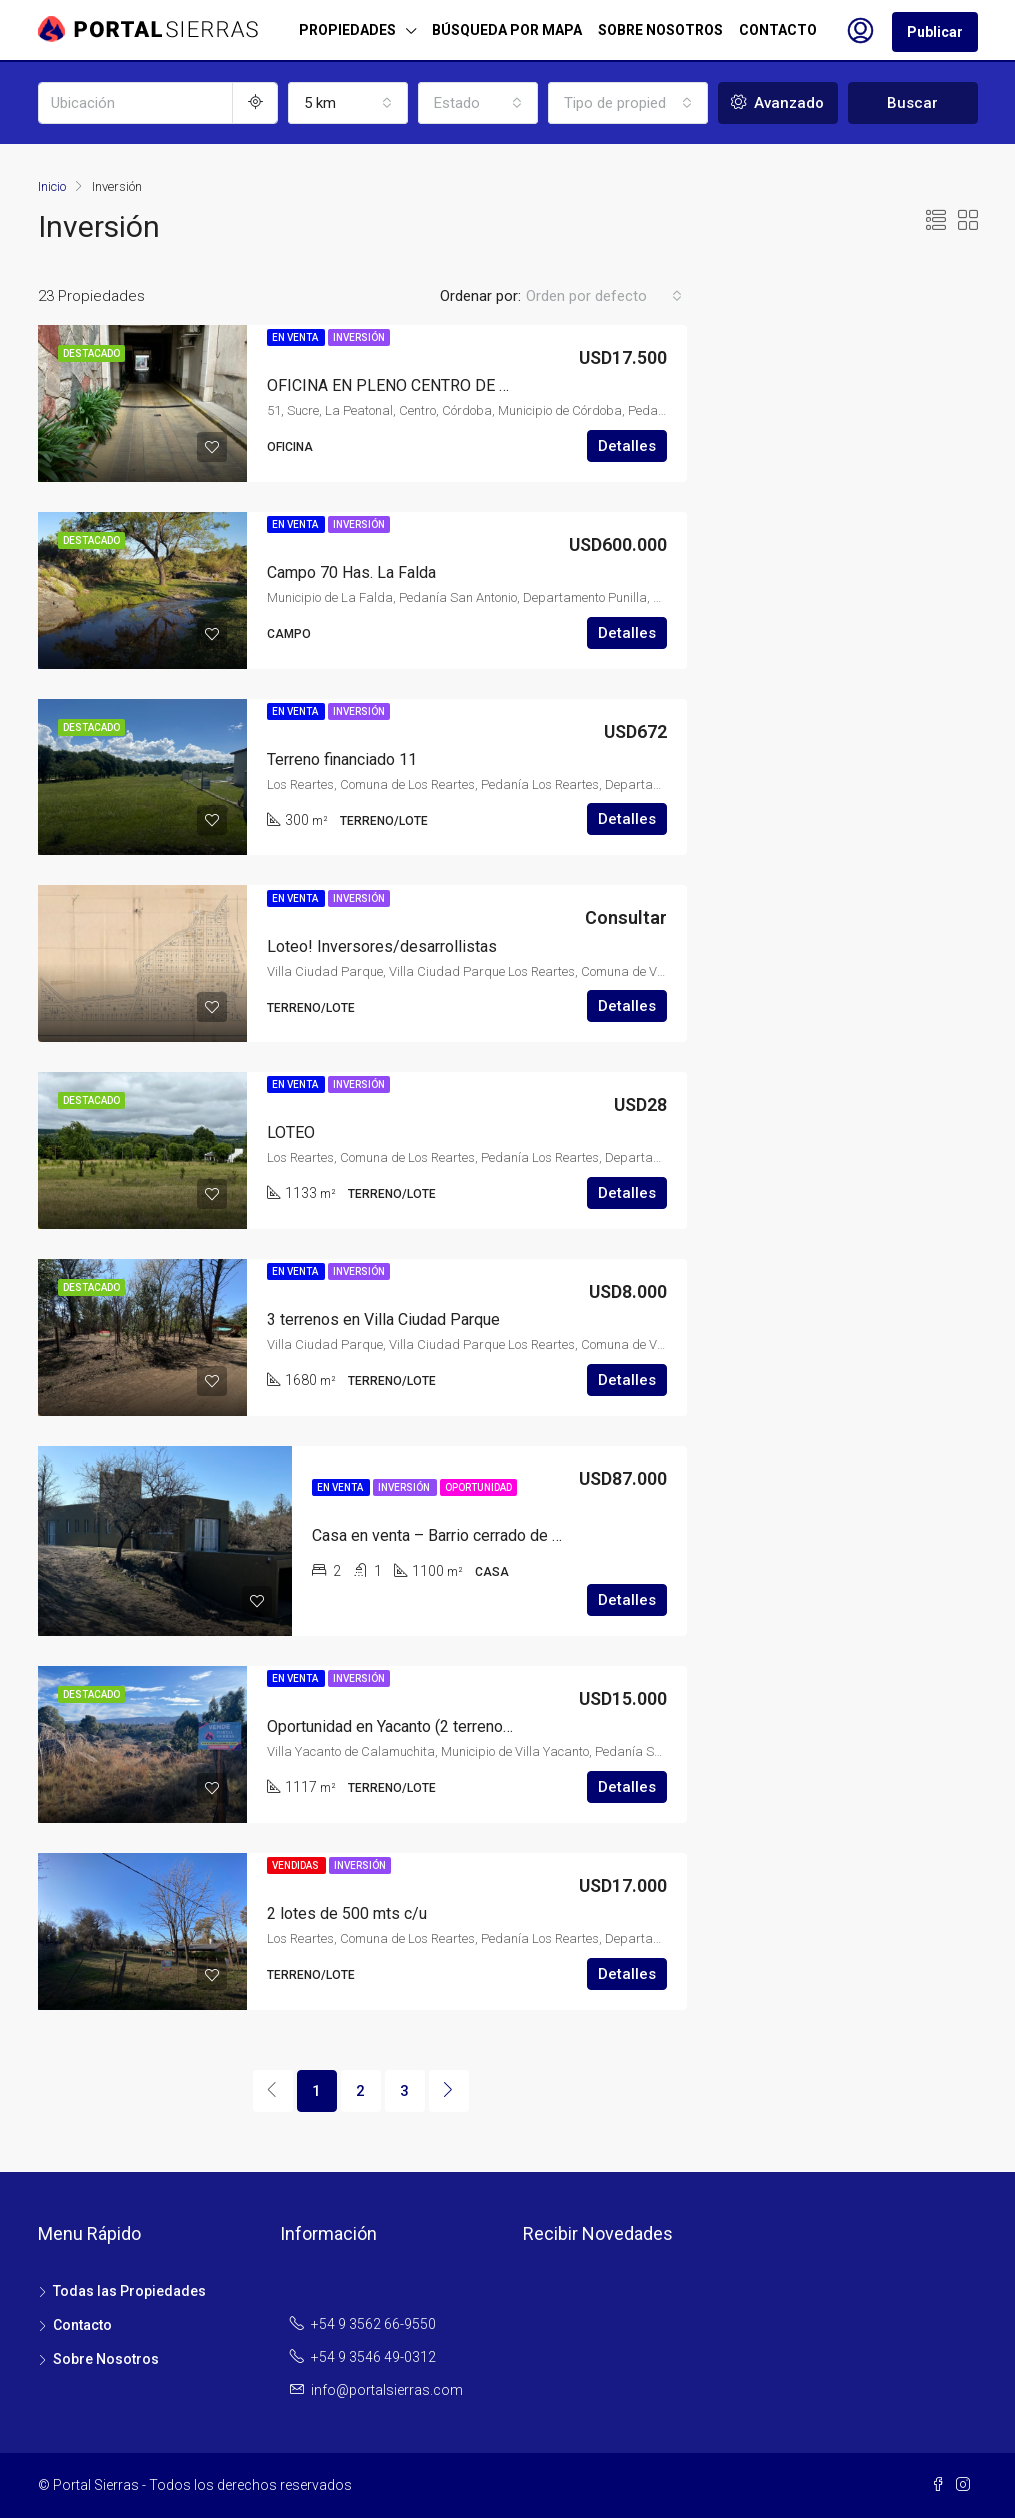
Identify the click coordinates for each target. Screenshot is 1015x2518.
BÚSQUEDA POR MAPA (507, 30)
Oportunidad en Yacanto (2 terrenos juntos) (415, 1726)
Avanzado (777, 103)
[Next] (449, 2091)
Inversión (359, 337)
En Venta (296, 337)
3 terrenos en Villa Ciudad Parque (383, 1319)
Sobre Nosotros (106, 2359)
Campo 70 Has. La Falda (351, 572)
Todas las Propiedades (129, 2291)
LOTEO (291, 1132)
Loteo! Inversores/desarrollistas (382, 946)
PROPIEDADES (347, 30)
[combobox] (348, 103)
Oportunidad (478, 1487)
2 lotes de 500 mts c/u (347, 1913)
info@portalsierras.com (387, 2390)
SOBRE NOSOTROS (660, 30)
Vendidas (296, 1865)
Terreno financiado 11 (342, 759)
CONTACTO (778, 30)
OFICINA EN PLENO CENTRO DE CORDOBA (419, 385)
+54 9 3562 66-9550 (373, 2324)
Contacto (82, 2325)
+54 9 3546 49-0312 (373, 2357)
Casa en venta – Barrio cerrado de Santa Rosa (471, 1535)
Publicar (935, 32)
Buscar (912, 103)
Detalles (627, 446)
